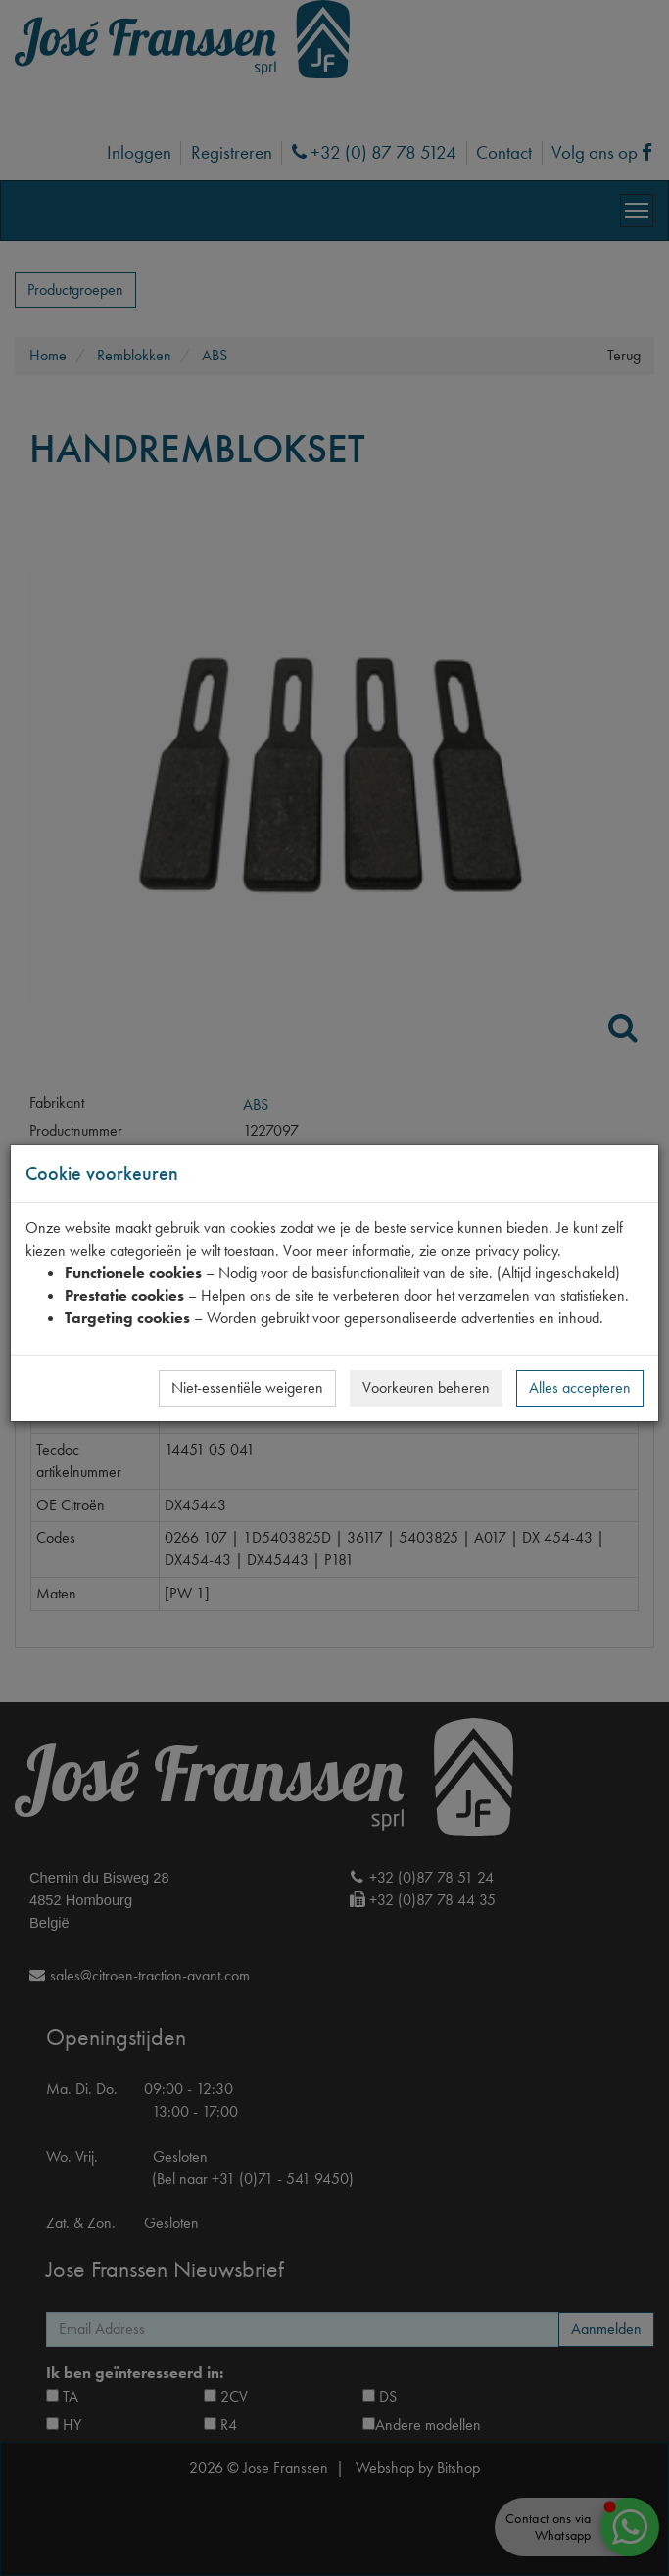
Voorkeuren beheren (426, 1387)
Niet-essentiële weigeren (247, 1387)
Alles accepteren (580, 1387)
